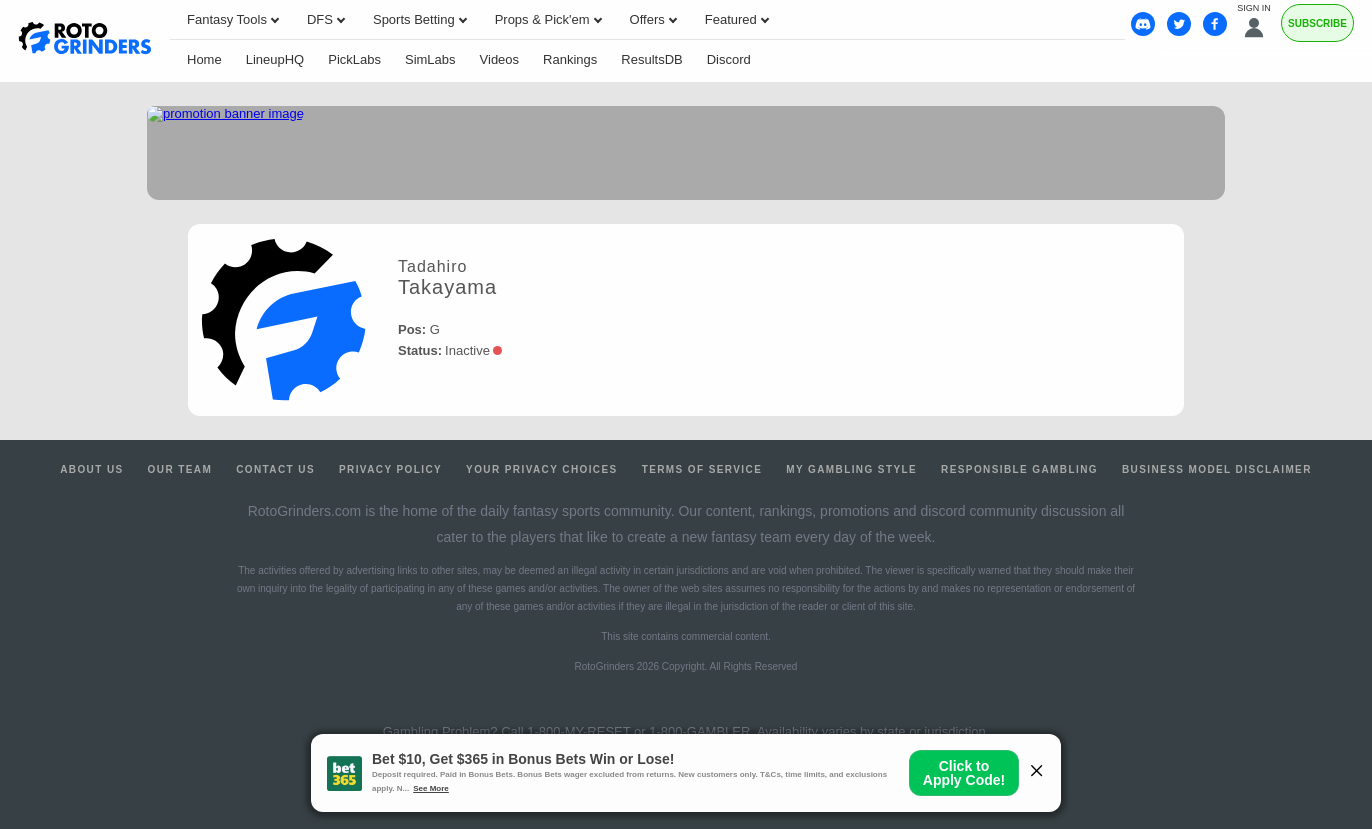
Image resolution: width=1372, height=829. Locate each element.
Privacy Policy (390, 469)
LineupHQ (275, 59)
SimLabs (430, 59)
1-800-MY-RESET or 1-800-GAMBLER (638, 731)
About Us (91, 469)
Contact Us (275, 469)
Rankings (570, 59)
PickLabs (354, 59)
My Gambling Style (851, 469)
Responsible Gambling (1019, 469)
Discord (729, 59)
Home (204, 59)
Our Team (180, 469)
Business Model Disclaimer (1217, 469)
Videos (500, 59)
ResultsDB (651, 59)
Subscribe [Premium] (1317, 23)
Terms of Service (702, 469)
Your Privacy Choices (542, 469)
